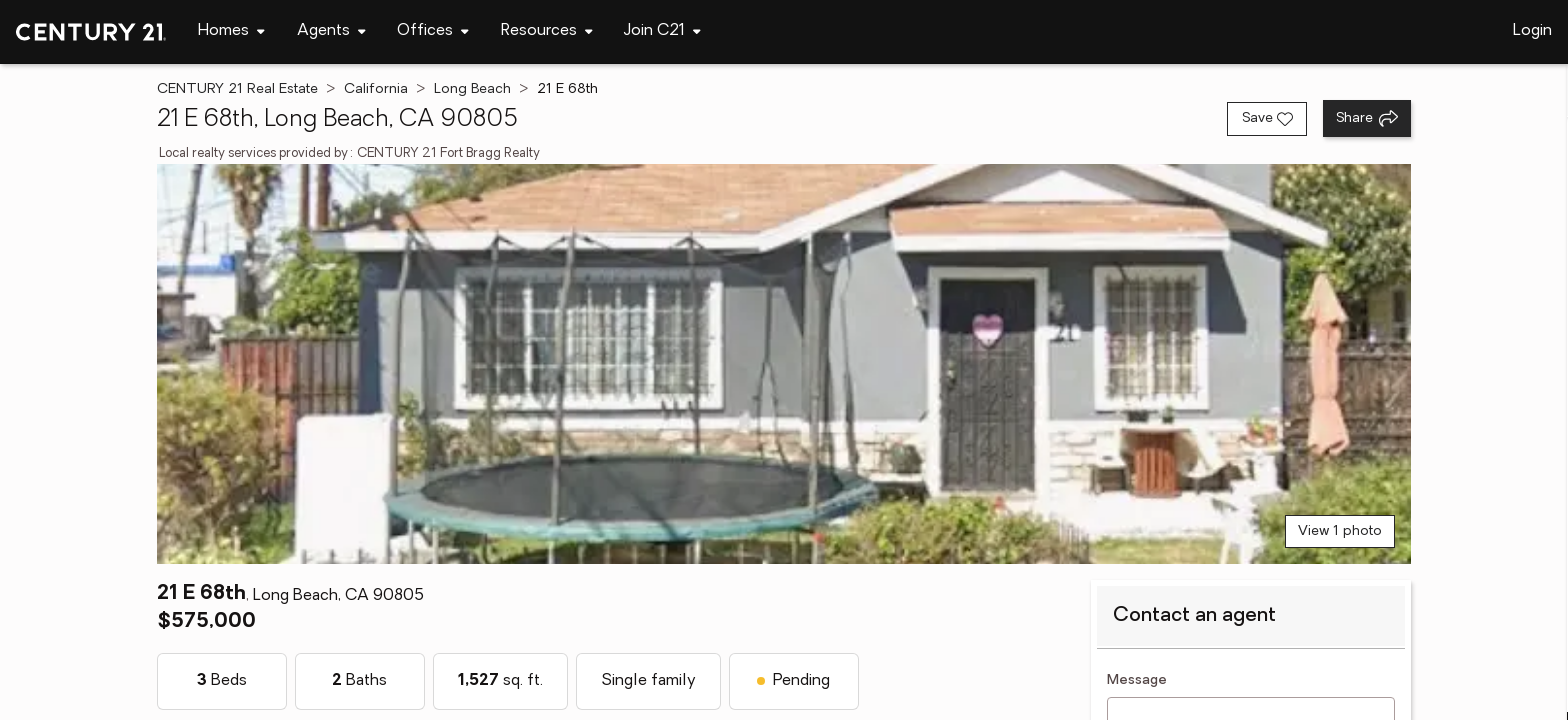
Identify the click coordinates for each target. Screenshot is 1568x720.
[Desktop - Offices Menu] (433, 31)
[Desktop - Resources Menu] (547, 31)
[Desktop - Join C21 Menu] (662, 31)
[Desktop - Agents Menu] (331, 31)
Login (1532, 31)
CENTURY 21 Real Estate (237, 89)
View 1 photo (1340, 531)
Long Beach (472, 89)
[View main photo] (784, 364)
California (376, 89)
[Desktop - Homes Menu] (231, 31)
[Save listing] (1267, 119)
